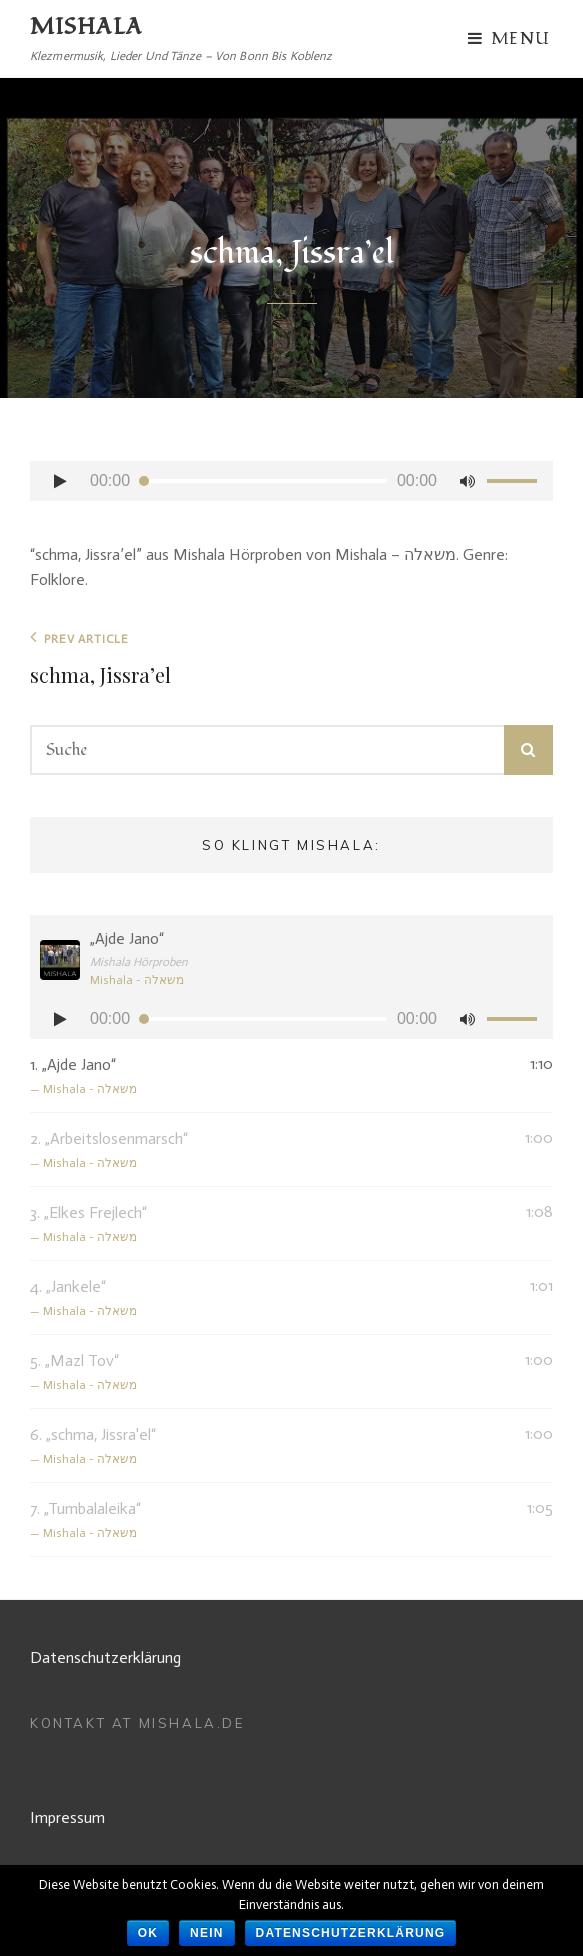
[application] (291, 481)
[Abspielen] (60, 481)
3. (271, 1225)
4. (271, 1299)
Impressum (67, 1817)
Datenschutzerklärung (105, 1657)
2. (271, 1151)
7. (271, 1521)
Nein (206, 1933)
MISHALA (86, 27)
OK (148, 1933)
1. (271, 1077)
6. (271, 1447)
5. (271, 1373)
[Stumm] (467, 481)
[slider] (263, 481)
